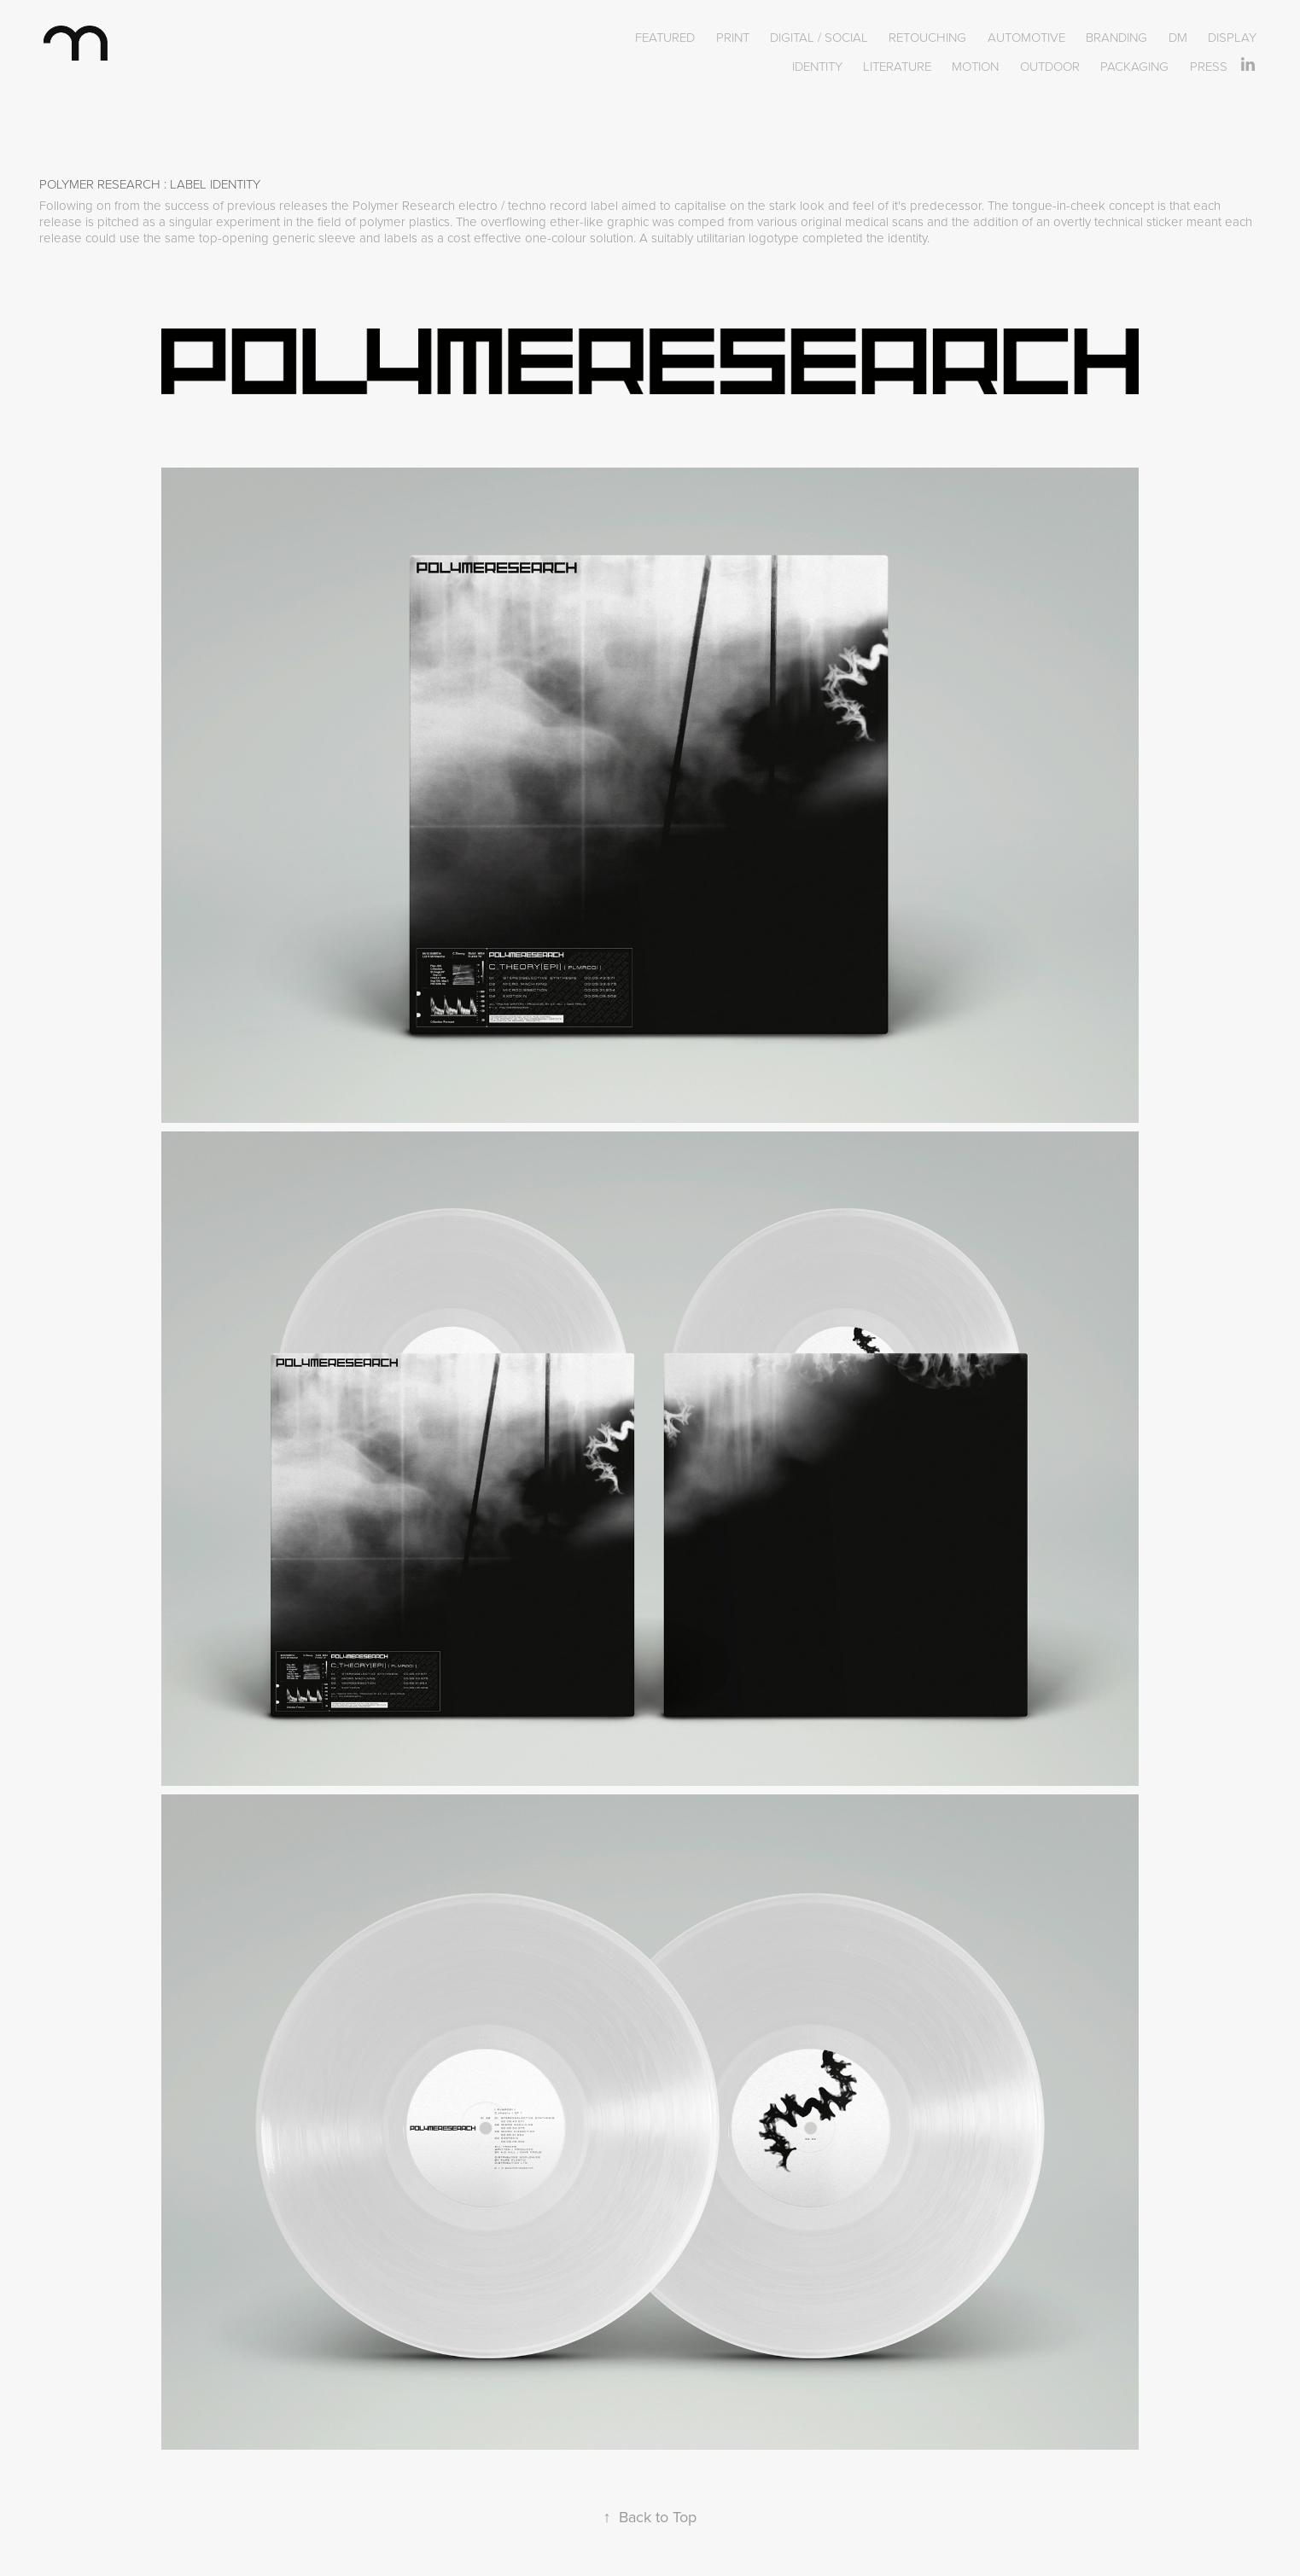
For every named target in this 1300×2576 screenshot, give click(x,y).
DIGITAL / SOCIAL (819, 37)
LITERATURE (897, 66)
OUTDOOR (1050, 66)
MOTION (975, 66)
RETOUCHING (927, 37)
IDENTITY (817, 66)
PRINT (732, 37)
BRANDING (1116, 37)
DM (1178, 37)
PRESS (1208, 66)
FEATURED (665, 37)
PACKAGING (1134, 66)
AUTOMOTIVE (1026, 37)
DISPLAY (1232, 37)
